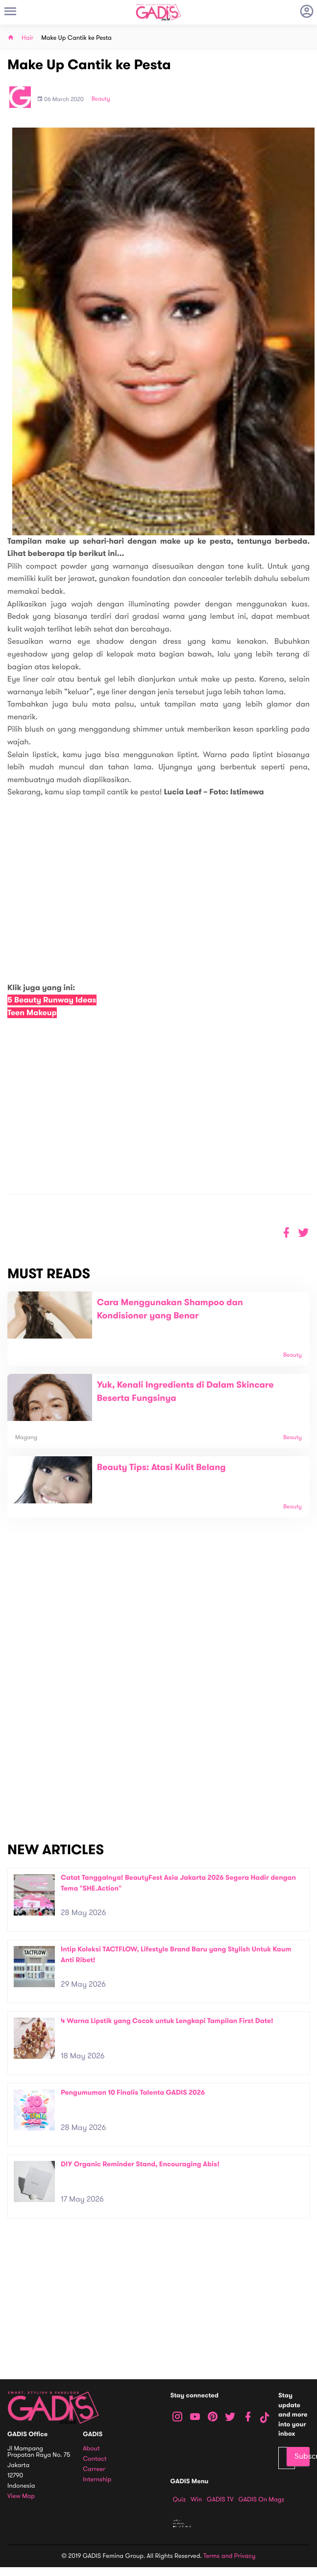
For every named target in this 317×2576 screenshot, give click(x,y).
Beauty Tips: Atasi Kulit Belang (161, 1467)
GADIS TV (220, 2499)
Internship (97, 2479)
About (91, 2448)
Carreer (94, 2469)
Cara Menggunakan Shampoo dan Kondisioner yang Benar (170, 1309)
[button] (303, 1232)
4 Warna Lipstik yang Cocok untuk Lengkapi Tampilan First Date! (167, 2020)
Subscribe (302, 2456)
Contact (94, 2459)
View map (21, 2496)
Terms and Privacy (229, 2555)
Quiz (179, 2499)
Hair (27, 38)
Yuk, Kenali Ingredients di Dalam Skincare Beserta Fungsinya (185, 1391)
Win (196, 2499)
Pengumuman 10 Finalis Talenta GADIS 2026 (133, 2092)
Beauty (101, 99)
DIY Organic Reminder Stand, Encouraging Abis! (140, 2164)
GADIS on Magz (261, 2499)
